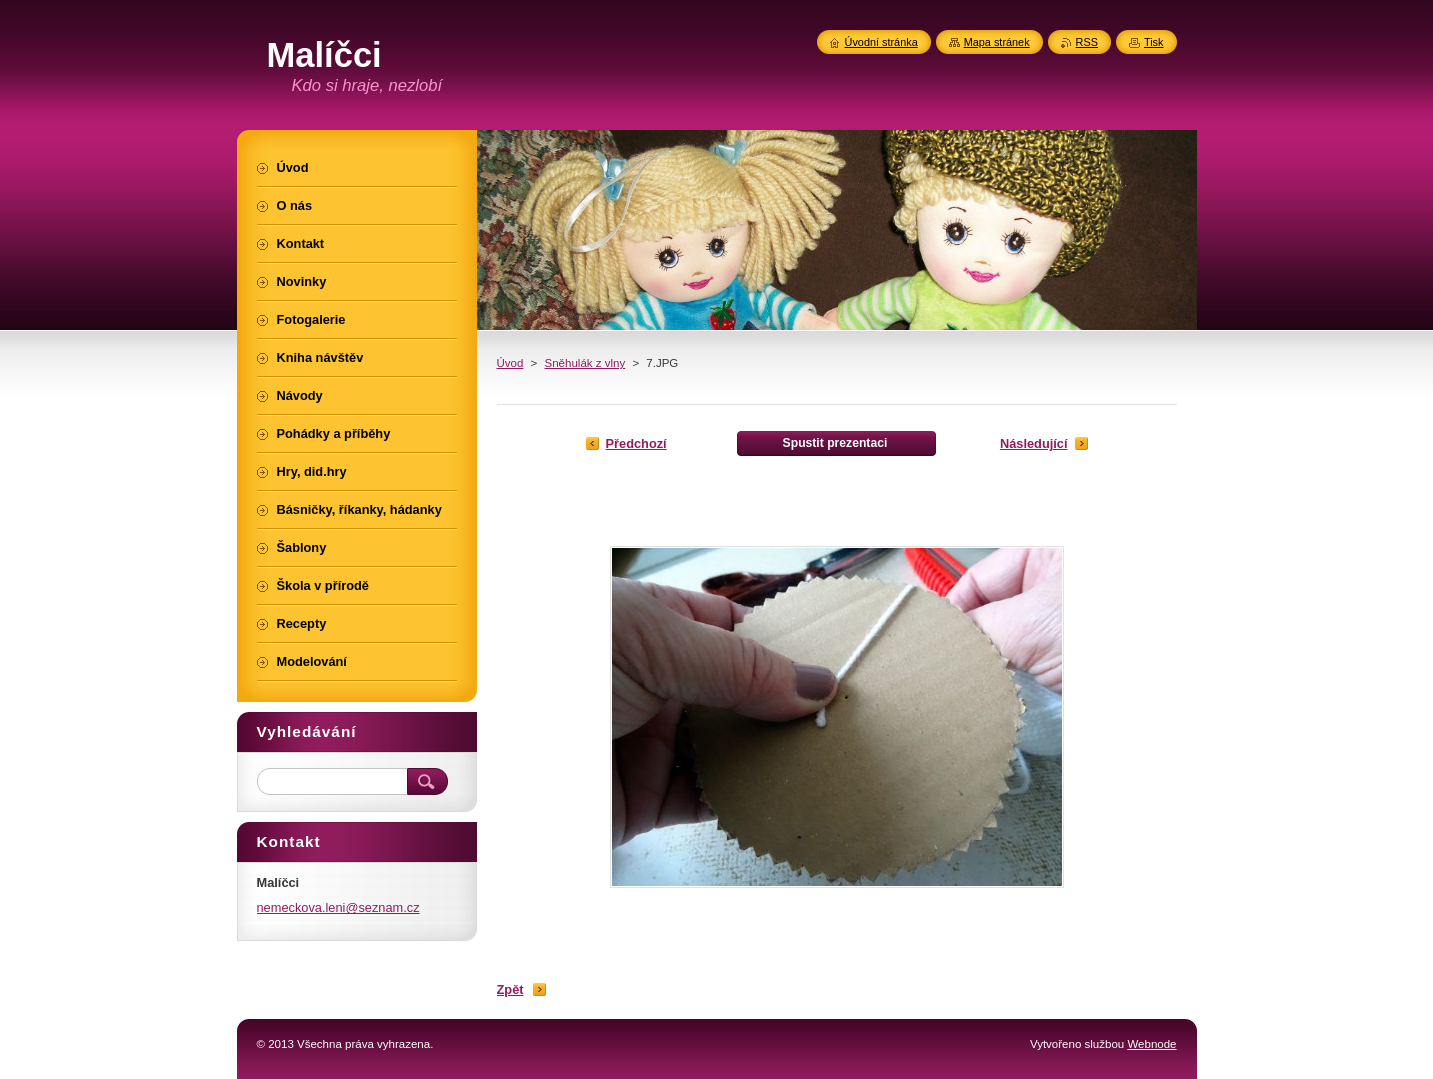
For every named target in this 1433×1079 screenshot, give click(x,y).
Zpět (510, 989)
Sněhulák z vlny (585, 363)
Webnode (1151, 1044)
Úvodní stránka (881, 42)
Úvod (510, 363)
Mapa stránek (997, 42)
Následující (1034, 443)
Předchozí (636, 443)
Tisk (1154, 42)
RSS (1087, 42)
